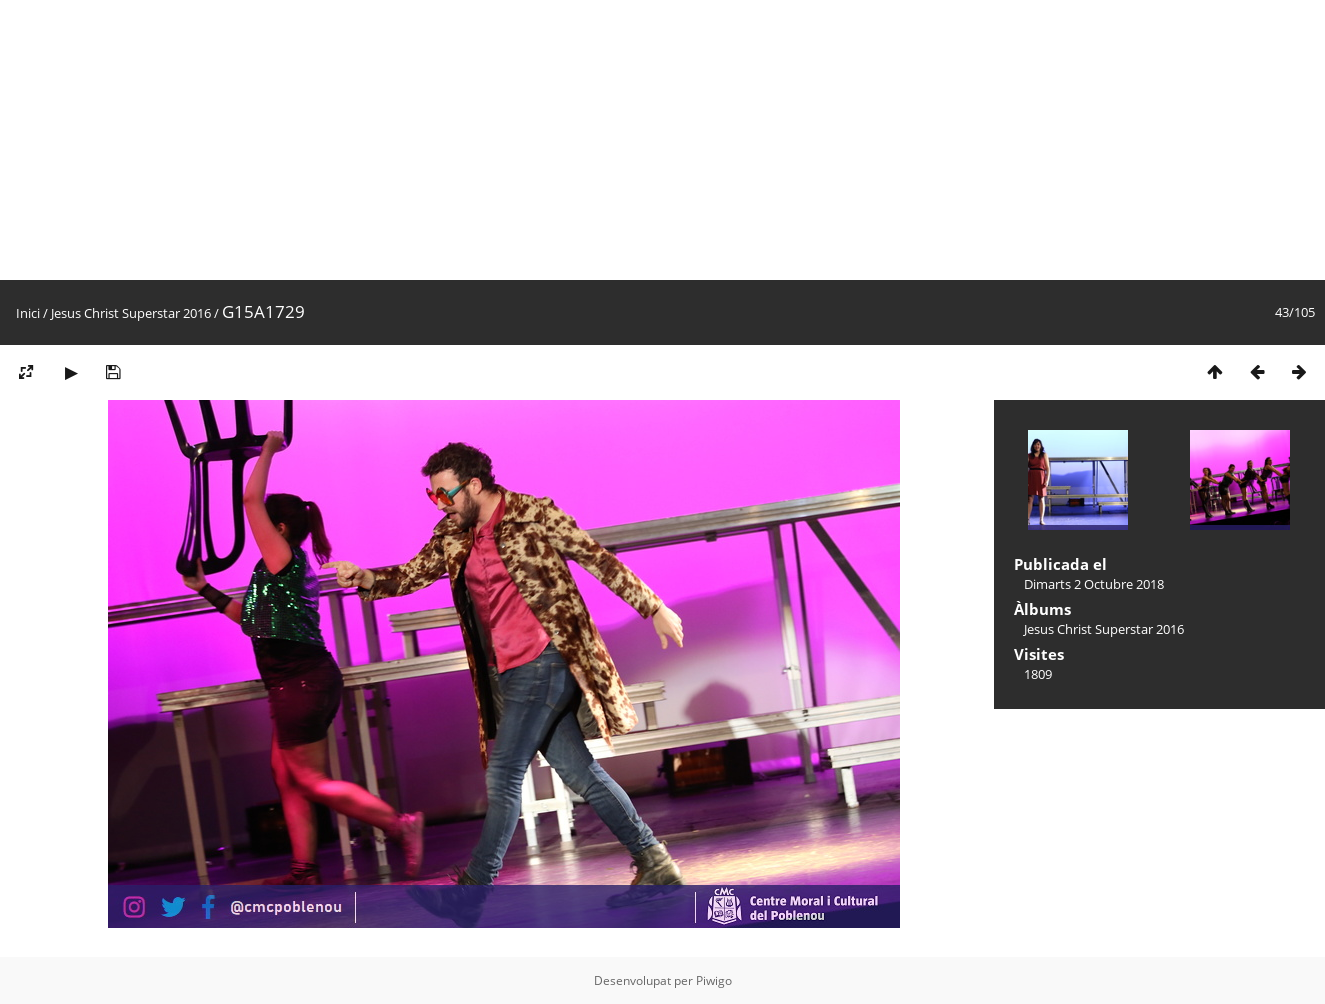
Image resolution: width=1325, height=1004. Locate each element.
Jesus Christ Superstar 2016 (131, 313)
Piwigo (714, 980)
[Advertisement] (600, 140)
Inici (28, 313)
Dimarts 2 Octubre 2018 (1094, 584)
